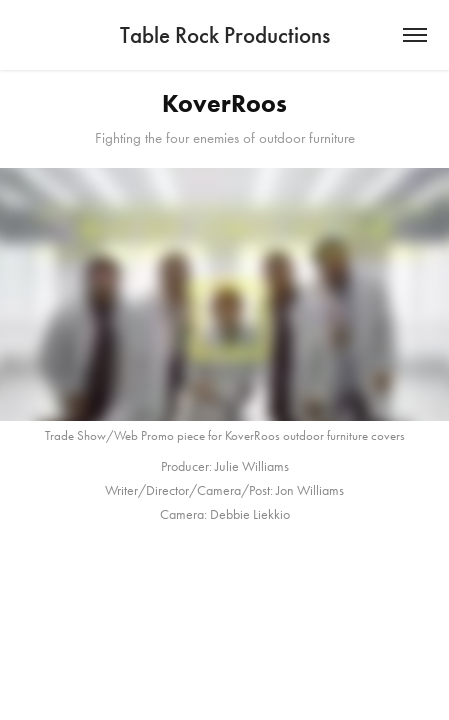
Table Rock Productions (225, 35)
